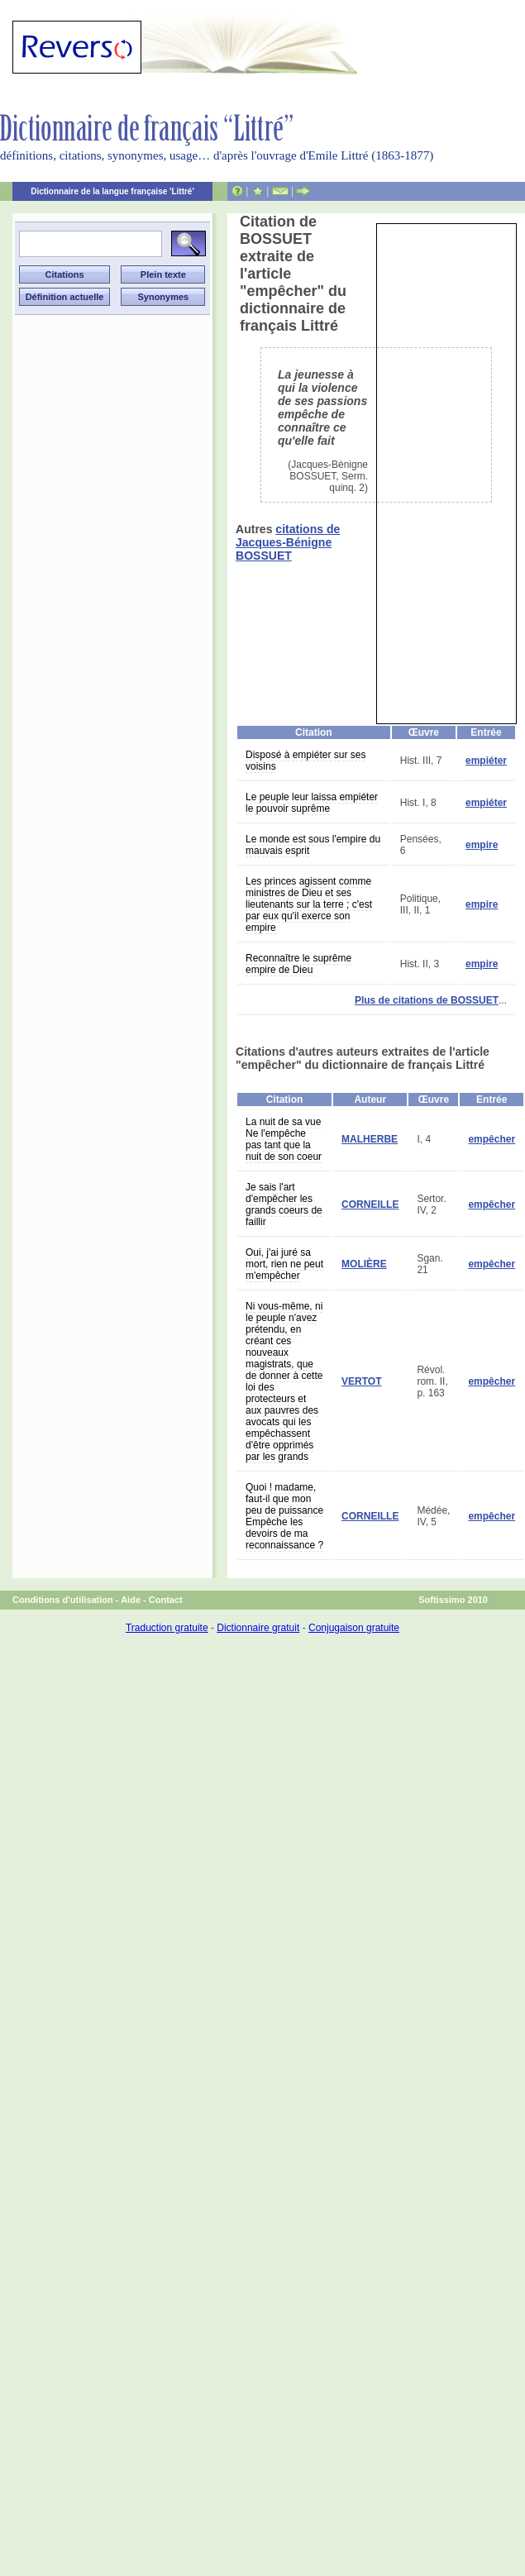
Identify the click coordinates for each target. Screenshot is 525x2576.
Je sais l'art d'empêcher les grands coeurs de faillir (284, 1204)
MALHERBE (369, 1139)
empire (481, 845)
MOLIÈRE (364, 1264)
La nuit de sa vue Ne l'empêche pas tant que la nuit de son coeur (284, 1139)
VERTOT (361, 1381)
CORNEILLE (370, 1204)
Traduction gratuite (167, 1628)
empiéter (486, 760)
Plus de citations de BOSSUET (427, 1000)
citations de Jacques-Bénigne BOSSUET (288, 542)
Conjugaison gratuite (353, 1628)
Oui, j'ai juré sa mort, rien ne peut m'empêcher (284, 1264)
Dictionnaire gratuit (258, 1628)
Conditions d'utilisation (62, 1600)
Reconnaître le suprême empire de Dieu (298, 964)
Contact (166, 1600)
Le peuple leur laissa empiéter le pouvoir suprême (312, 802)
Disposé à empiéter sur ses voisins (305, 760)
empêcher (491, 1139)
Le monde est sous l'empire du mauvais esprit (313, 844)
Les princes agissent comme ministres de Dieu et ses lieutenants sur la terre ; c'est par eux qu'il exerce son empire (309, 904)
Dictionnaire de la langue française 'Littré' (112, 191)
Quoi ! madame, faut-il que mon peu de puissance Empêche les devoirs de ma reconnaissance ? (284, 1516)
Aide (131, 1600)
